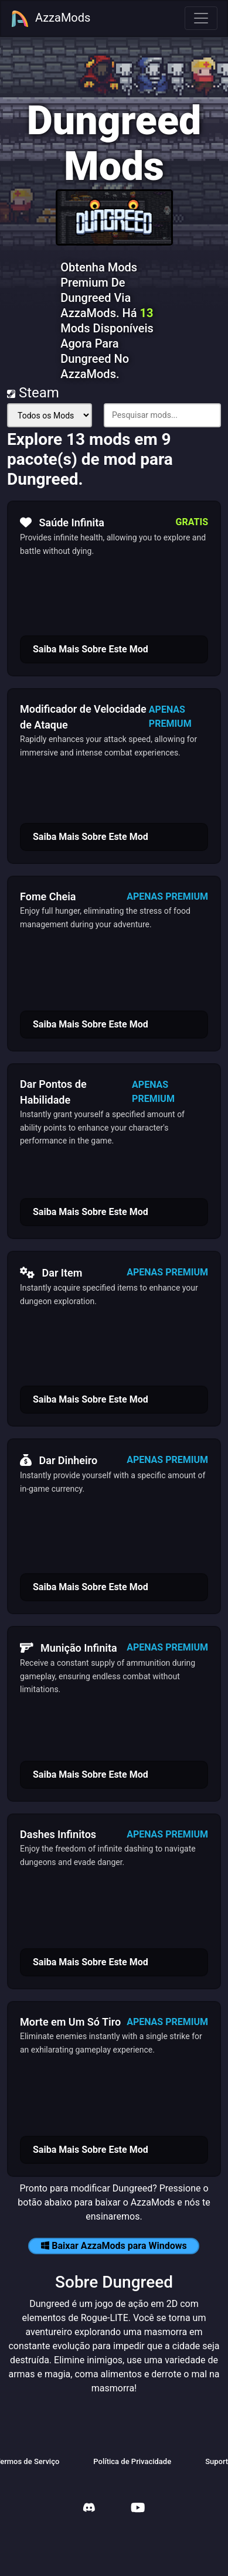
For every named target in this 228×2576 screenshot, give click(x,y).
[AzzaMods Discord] (89, 2509)
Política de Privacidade (132, 2461)
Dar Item (51, 1272)
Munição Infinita (68, 1647)
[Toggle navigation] (201, 18)
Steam (33, 392)
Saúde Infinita (62, 522)
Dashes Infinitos (58, 1834)
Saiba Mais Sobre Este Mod (90, 649)
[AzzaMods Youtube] (138, 2508)
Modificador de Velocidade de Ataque (83, 717)
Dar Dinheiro (58, 1460)
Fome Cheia (48, 896)
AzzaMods (50, 18)
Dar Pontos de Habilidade (53, 1092)
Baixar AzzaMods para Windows (113, 2245)
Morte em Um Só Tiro (70, 2022)
